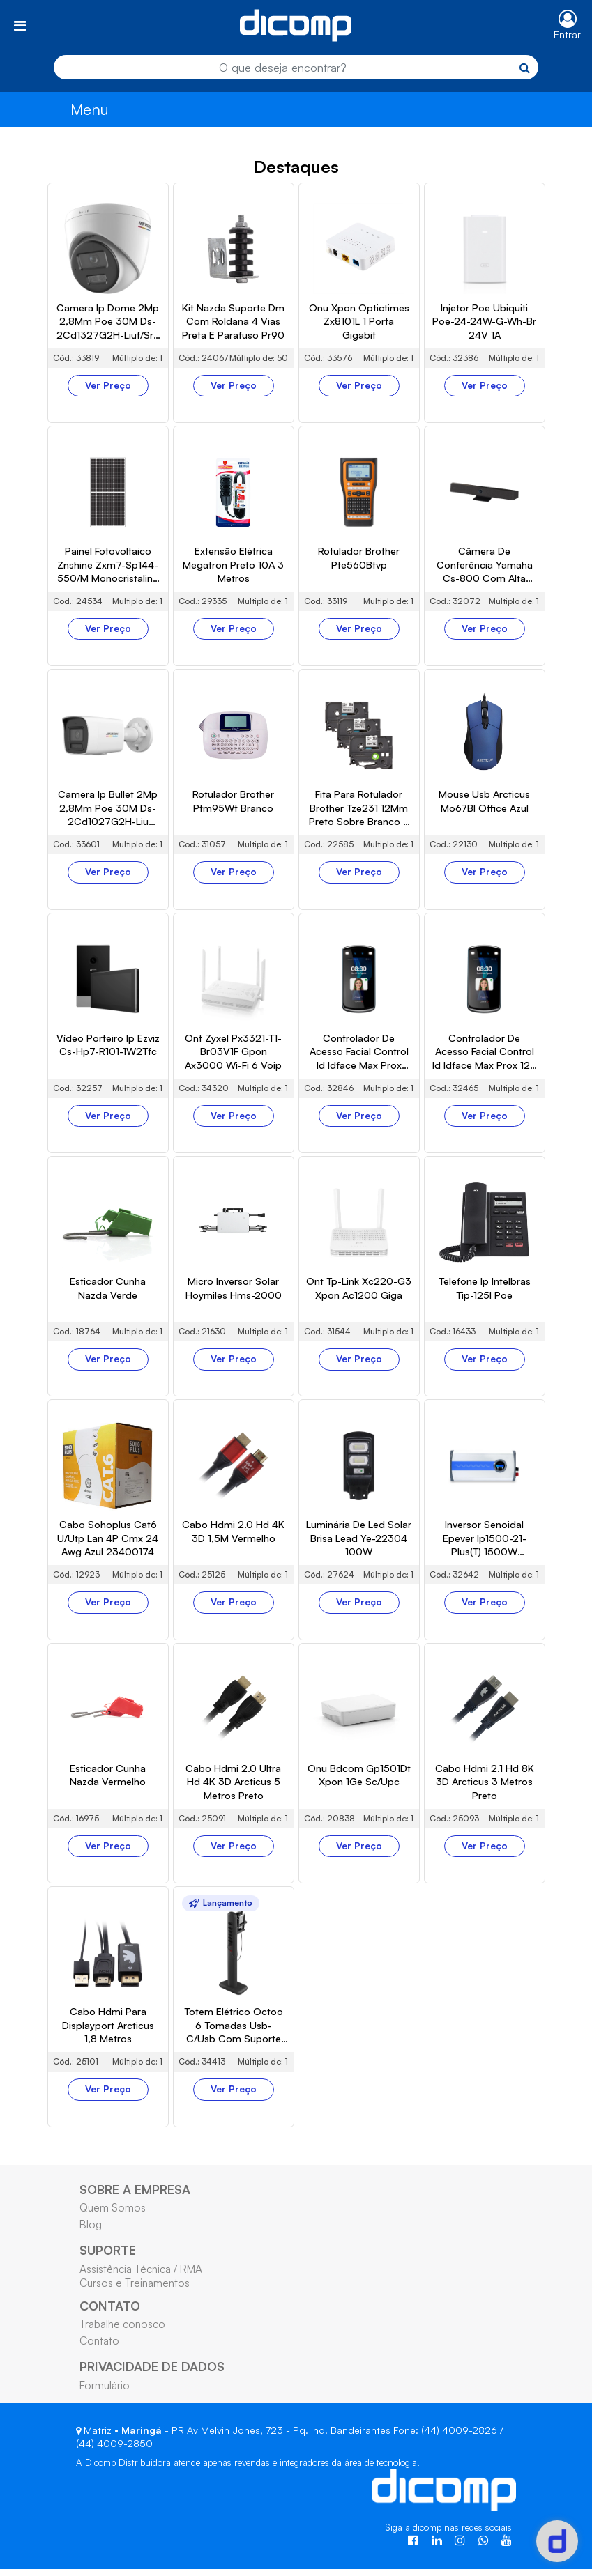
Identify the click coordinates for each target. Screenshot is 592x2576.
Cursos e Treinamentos (134, 2455)
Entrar (567, 34)
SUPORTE (107, 2423)
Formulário (104, 2558)
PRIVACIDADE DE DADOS (152, 2539)
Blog (90, 2398)
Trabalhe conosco (122, 2497)
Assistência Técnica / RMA (140, 2441)
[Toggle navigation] (20, 25)
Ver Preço (108, 558)
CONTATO (109, 2478)
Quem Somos (112, 2380)
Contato (99, 2514)
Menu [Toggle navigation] (89, 109)
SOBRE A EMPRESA (134, 2362)
